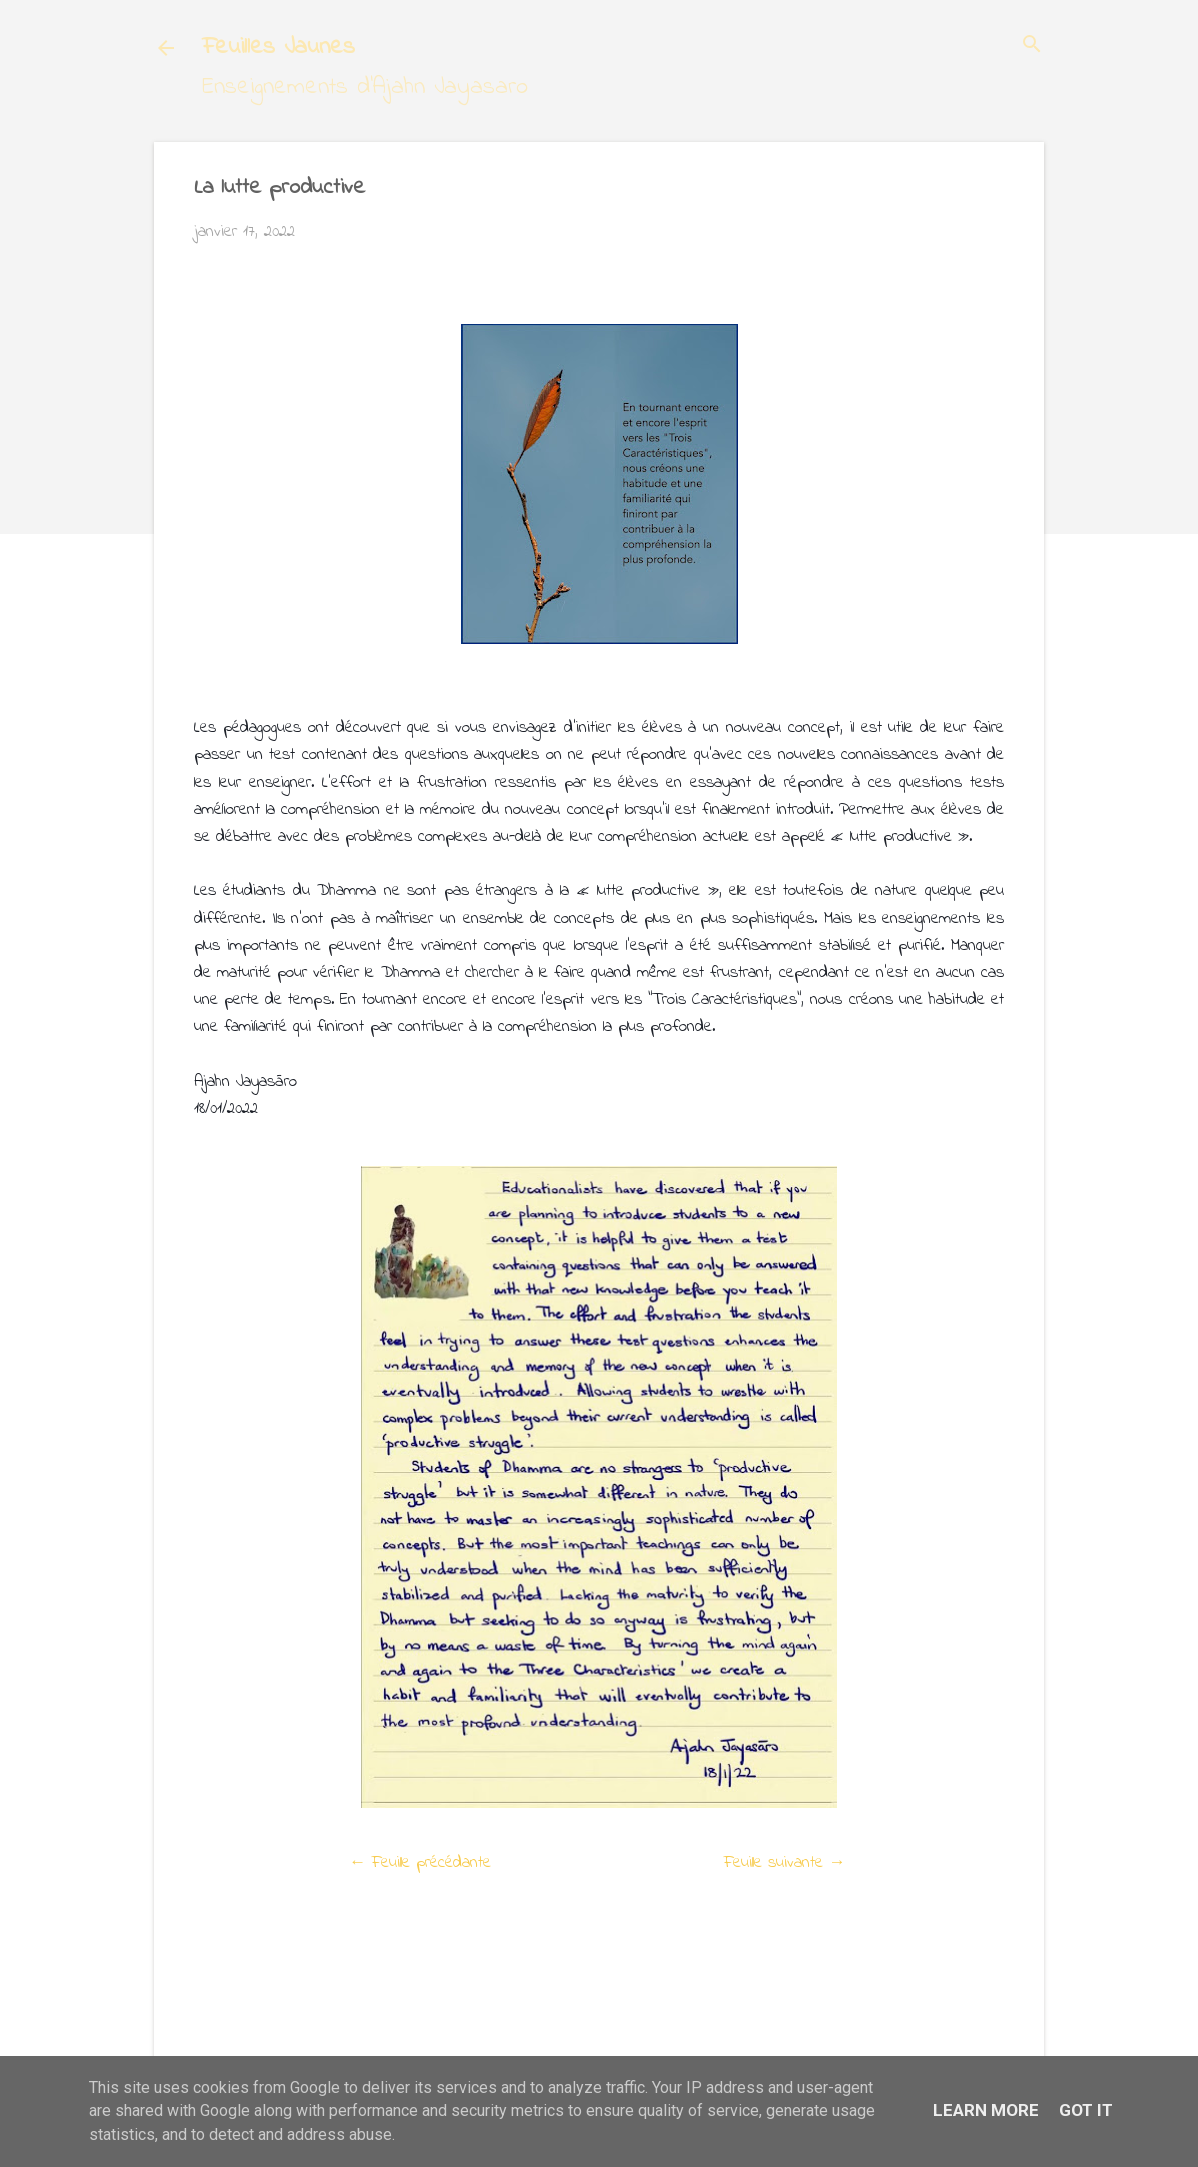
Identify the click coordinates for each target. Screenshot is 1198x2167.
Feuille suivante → (785, 1862)
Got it (1086, 2110)
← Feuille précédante (420, 1862)
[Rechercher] (1032, 46)
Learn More (986, 2110)
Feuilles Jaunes (278, 47)
